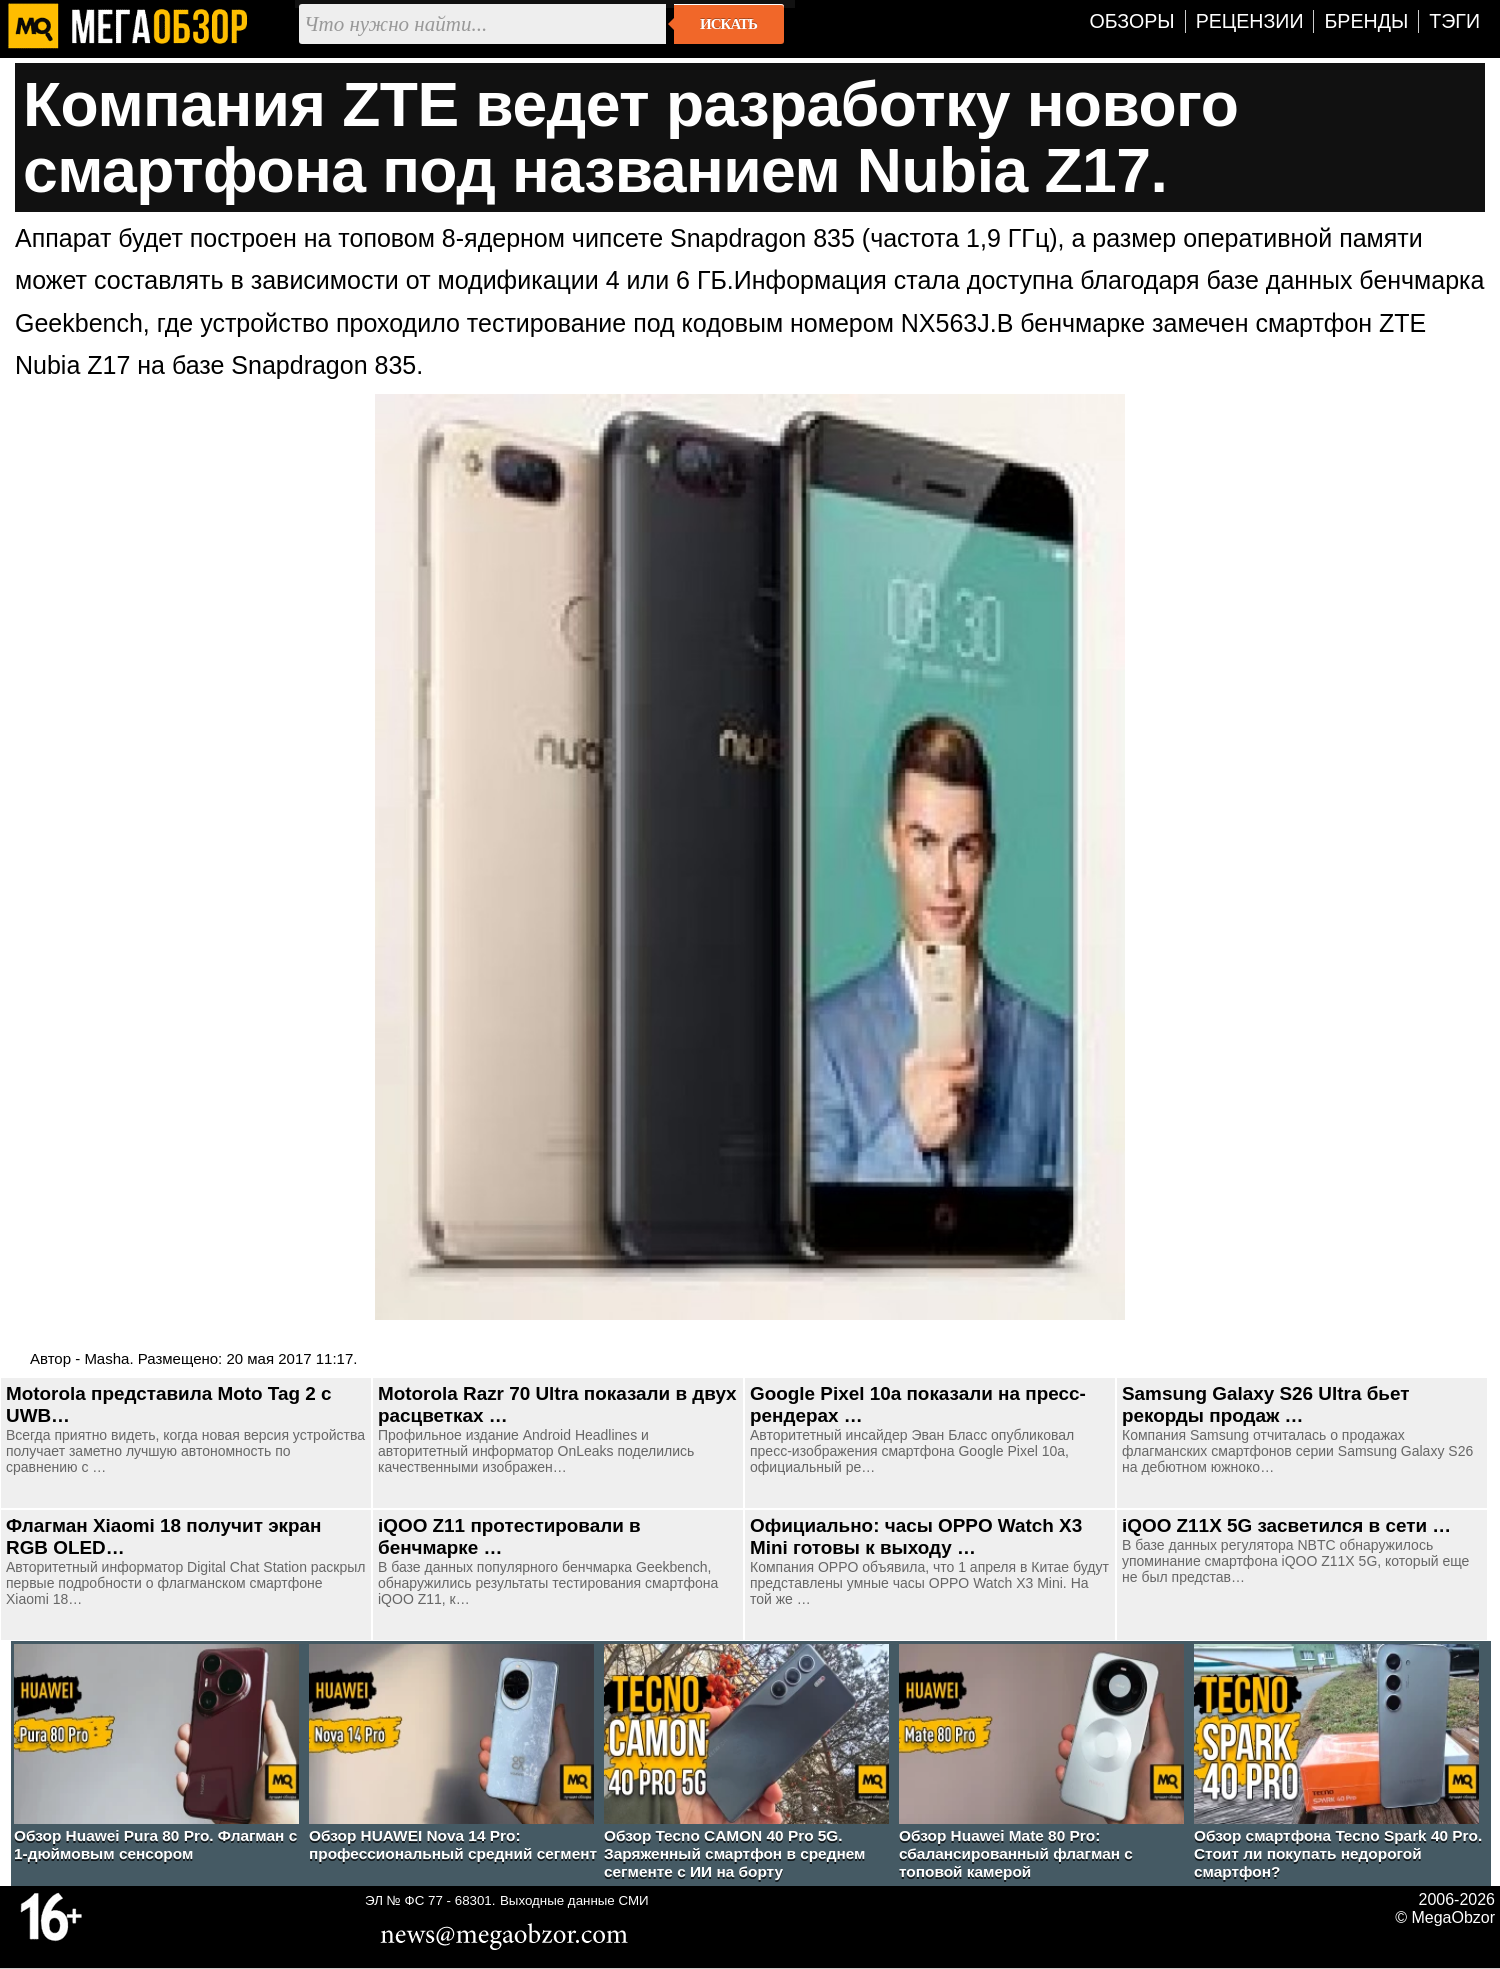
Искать (728, 24)
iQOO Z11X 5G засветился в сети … (1286, 1525)
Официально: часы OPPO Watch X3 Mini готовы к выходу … (916, 1536)
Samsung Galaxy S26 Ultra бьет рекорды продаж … (1265, 1404)
